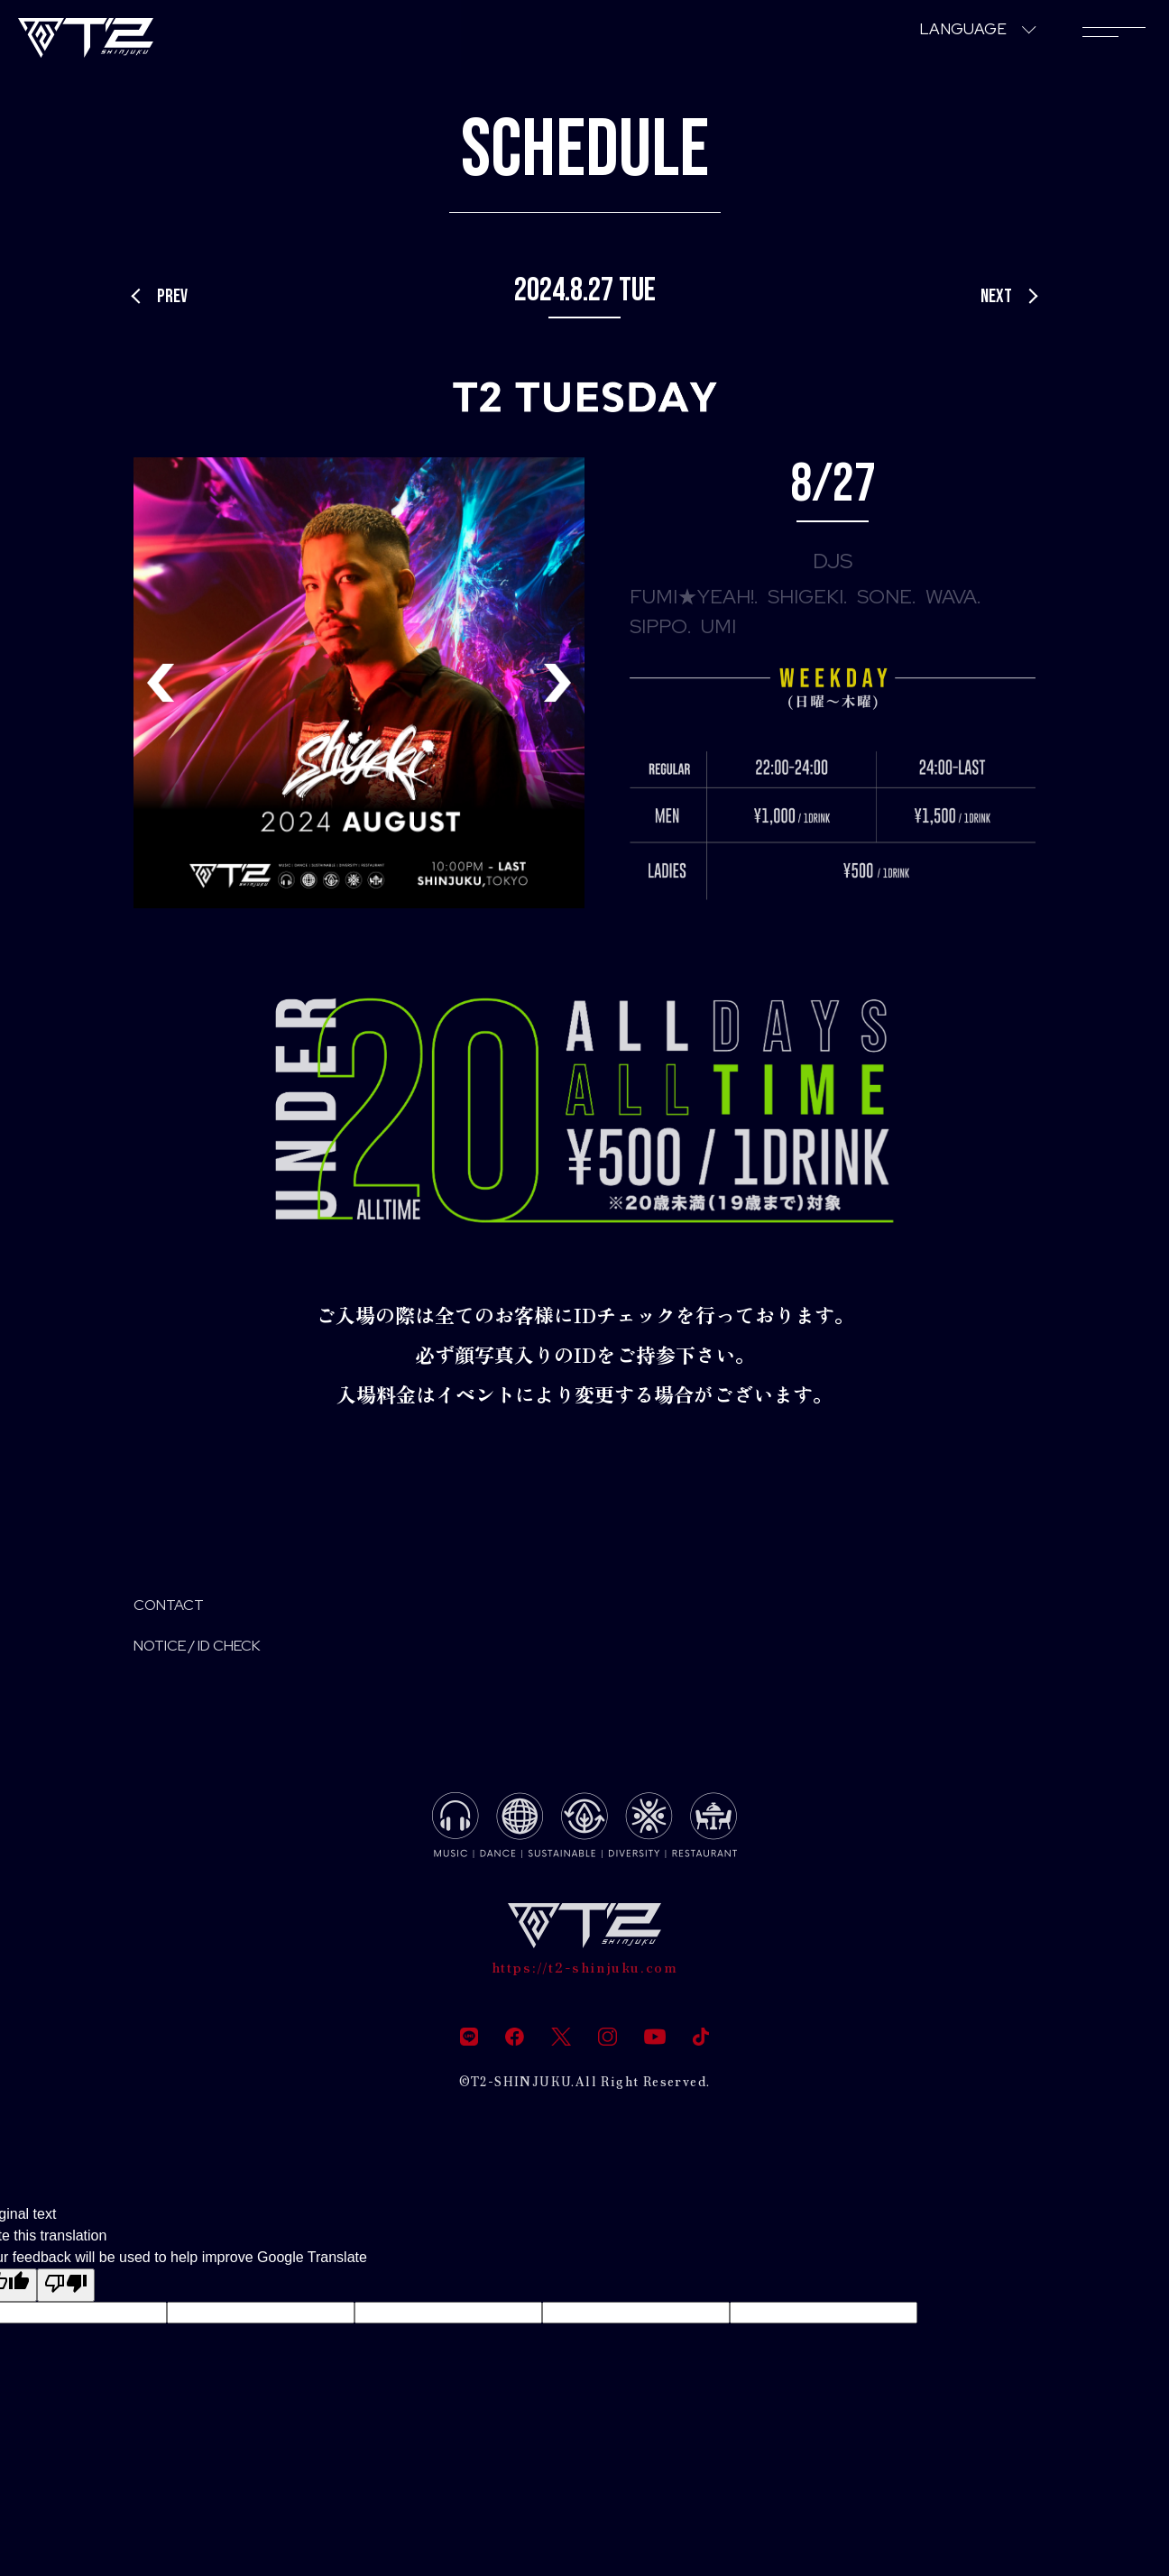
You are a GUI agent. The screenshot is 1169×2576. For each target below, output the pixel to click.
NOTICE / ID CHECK (225, 1656)
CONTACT (181, 1609)
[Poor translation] (66, 2305)
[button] (557, 683)
